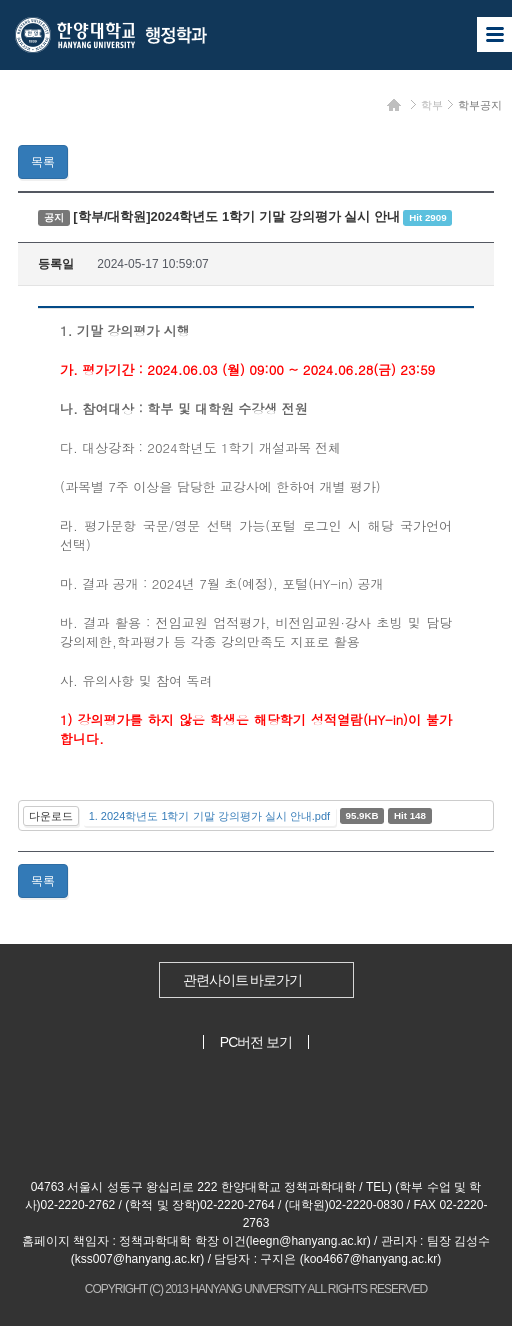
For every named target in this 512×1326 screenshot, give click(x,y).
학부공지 (480, 105)
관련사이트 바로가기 (243, 980)
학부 (432, 105)
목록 (43, 162)
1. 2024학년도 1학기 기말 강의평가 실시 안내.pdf (209, 816)
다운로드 (51, 816)
